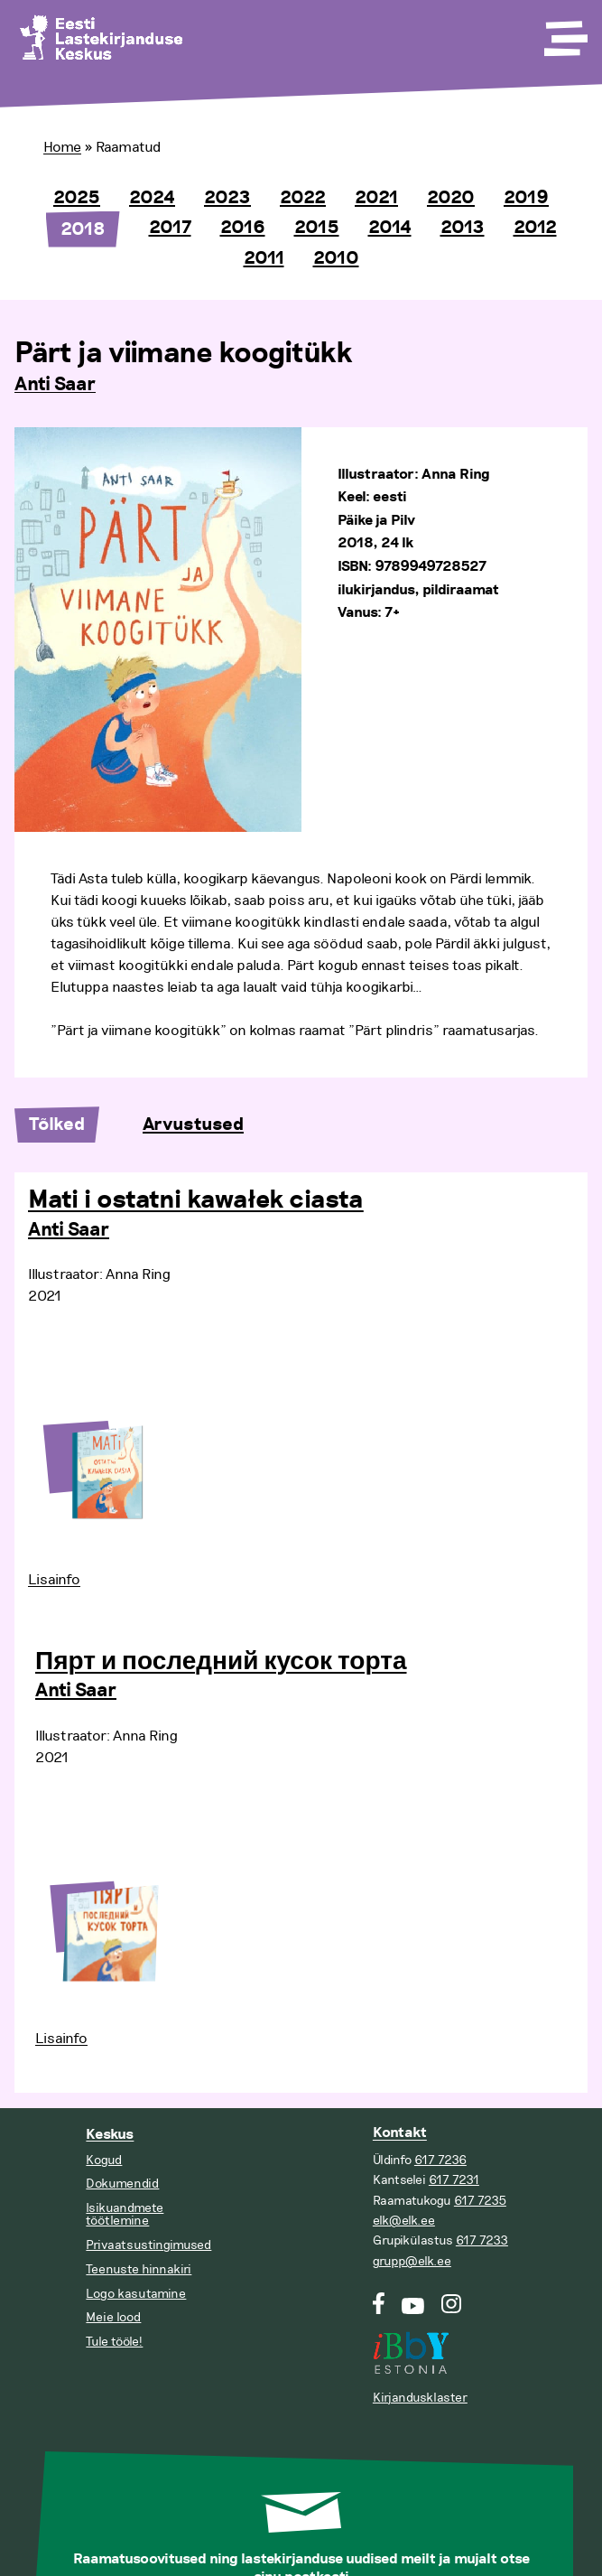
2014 (390, 227)
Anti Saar (55, 385)
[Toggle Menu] (564, 32)
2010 (336, 258)
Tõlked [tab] (57, 1124)
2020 (451, 198)
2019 (526, 198)
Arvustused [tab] (193, 1124)
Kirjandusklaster (420, 2397)
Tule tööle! (114, 2341)
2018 (83, 229)
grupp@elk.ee (412, 2261)
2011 (264, 258)
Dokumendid (122, 2183)
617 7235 (480, 2200)
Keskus (110, 2134)
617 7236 (440, 2160)
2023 (227, 198)
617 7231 (454, 2180)
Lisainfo (54, 1580)
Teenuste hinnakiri (138, 2269)
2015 (316, 227)
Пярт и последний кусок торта (221, 1662)
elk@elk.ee (404, 2220)
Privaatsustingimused (148, 2245)
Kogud (104, 2160)
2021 (376, 198)
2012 (535, 227)
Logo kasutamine (136, 2293)
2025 (76, 198)
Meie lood (113, 2317)
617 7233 (482, 2240)
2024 (152, 198)
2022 (303, 198)
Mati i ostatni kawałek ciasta (196, 1200)
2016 (242, 227)
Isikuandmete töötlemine (124, 2214)
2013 (462, 227)
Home (62, 147)
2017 (170, 227)
